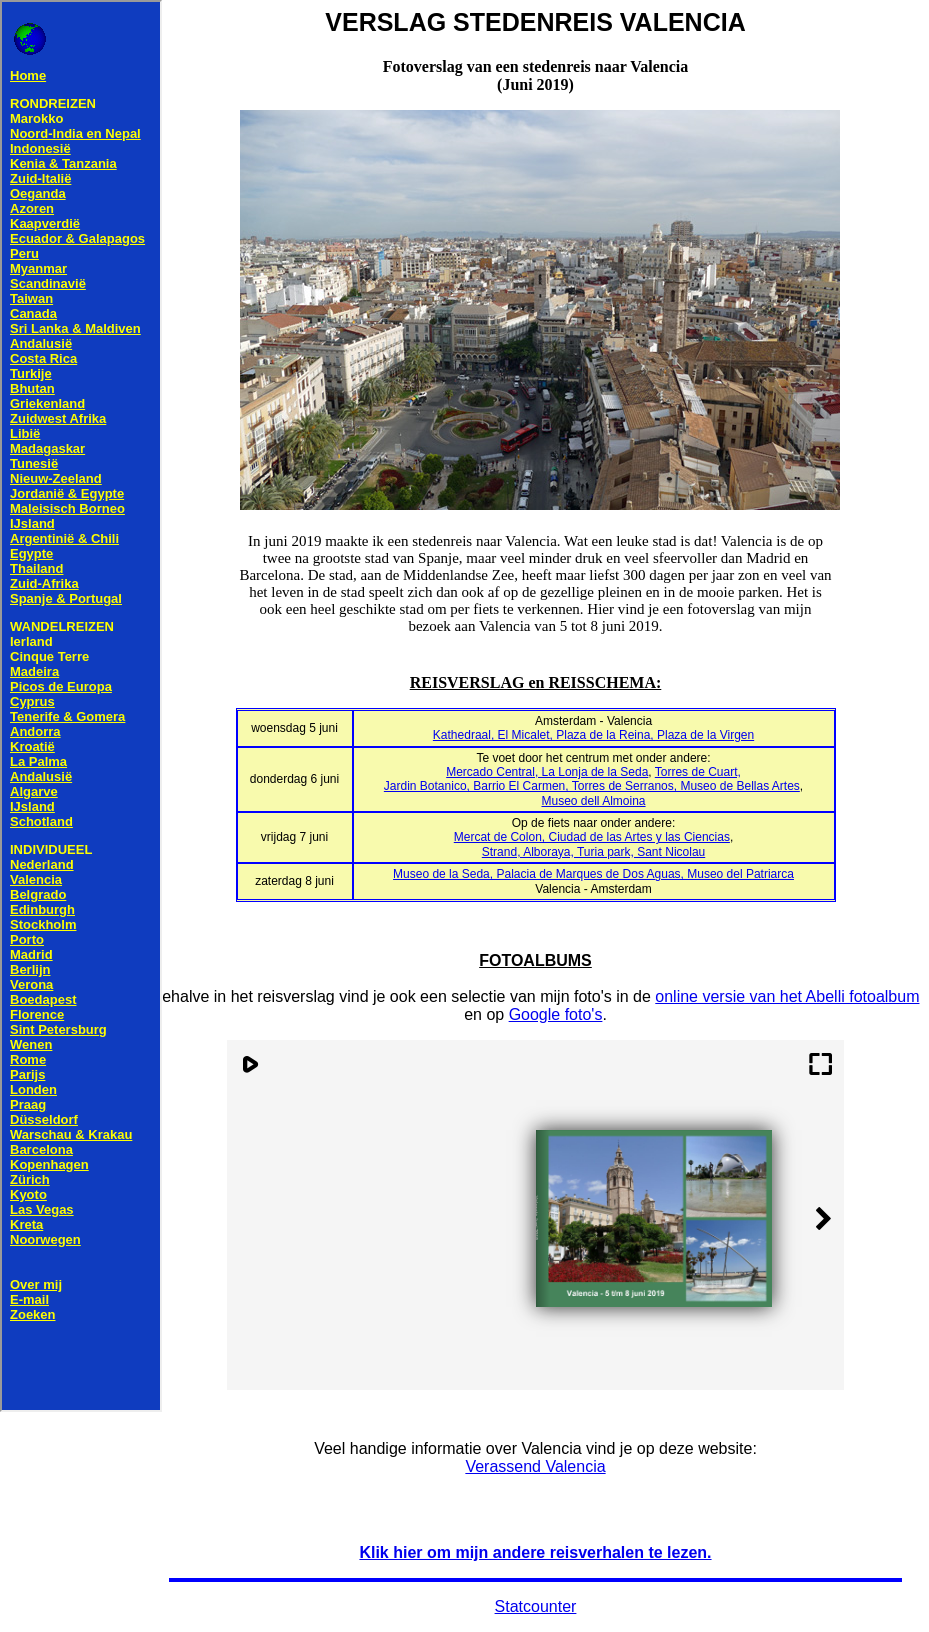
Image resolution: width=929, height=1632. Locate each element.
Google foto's (556, 1014)
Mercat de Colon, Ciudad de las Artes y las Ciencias (592, 837)
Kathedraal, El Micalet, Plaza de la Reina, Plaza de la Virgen (593, 735)
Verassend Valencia (535, 1466)
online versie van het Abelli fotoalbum (787, 996)
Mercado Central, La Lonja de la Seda (547, 772)
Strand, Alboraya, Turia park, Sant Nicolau (593, 852)
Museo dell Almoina (593, 801)
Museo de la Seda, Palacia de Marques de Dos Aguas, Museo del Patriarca (593, 874)
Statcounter (536, 1606)
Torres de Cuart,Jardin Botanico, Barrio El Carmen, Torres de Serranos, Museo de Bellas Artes (592, 779)
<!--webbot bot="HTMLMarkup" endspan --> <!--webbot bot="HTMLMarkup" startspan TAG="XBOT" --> (81, 706)
